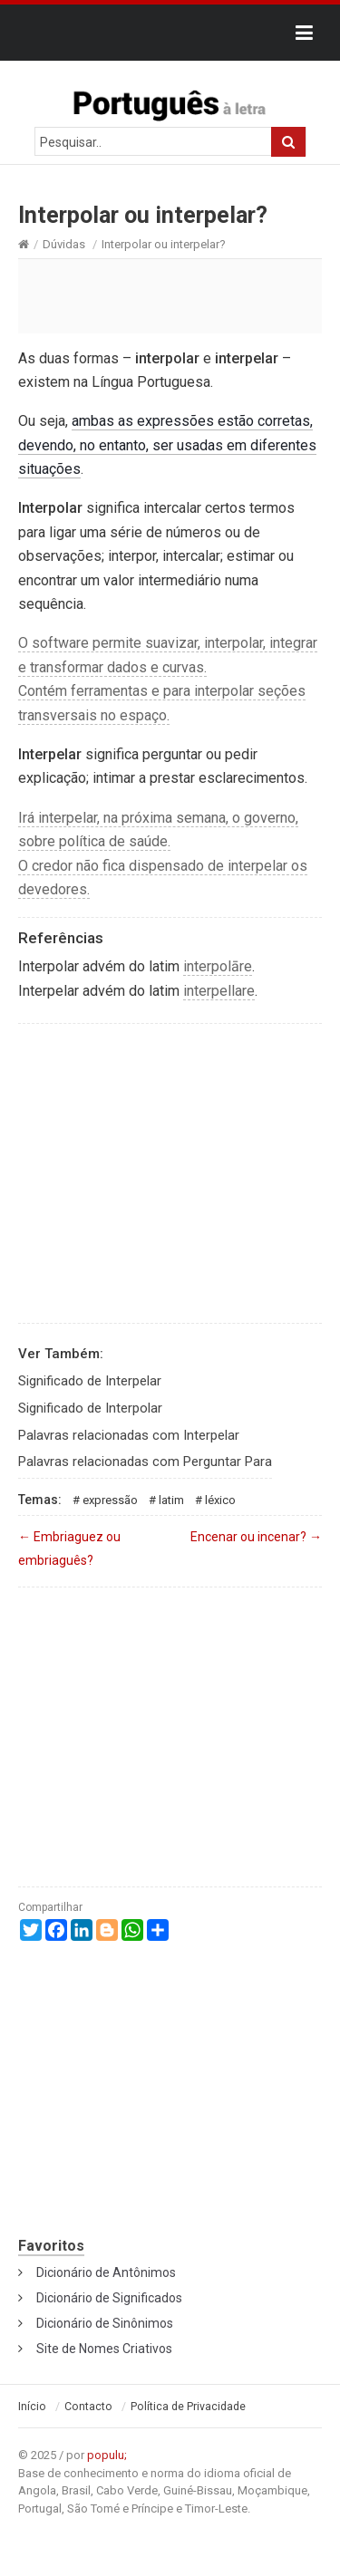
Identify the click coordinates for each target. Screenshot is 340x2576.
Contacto (88, 2406)
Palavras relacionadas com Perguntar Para (145, 1461)
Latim (171, 1500)
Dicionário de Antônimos (106, 2272)
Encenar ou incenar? (256, 1536)
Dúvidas (64, 244)
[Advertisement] (170, 295)
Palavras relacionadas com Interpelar (128, 1435)
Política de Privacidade (188, 2406)
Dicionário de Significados (109, 2298)
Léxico (220, 1500)
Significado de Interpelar (89, 1381)
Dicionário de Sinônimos (104, 2323)
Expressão (110, 1500)
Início (32, 2406)
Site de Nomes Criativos (104, 2348)
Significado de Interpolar (90, 1408)
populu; (107, 2455)
